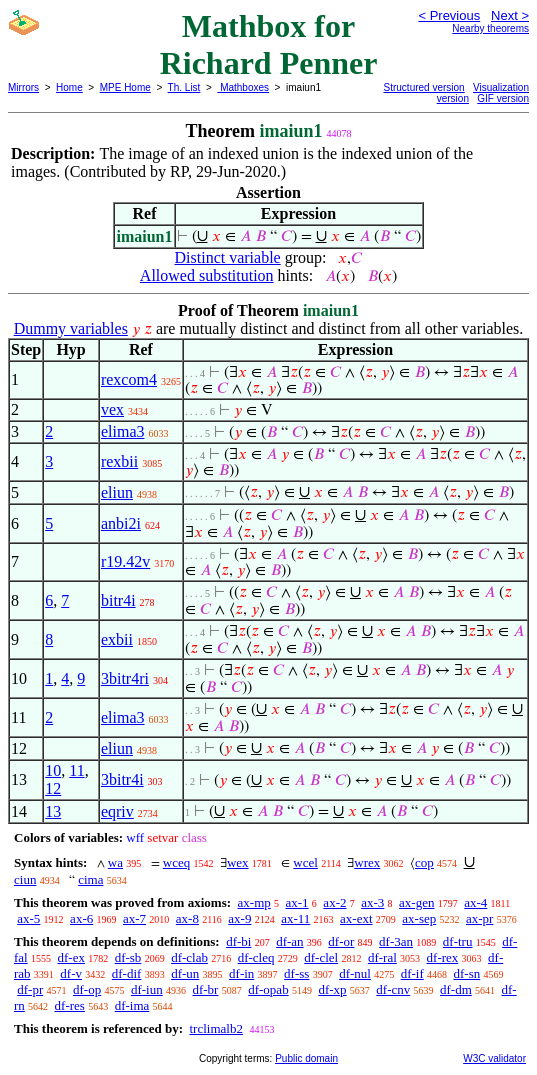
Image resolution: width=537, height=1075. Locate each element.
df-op (87, 989)
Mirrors (23, 87)
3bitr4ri (125, 678)
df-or (341, 941)
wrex (367, 862)
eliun (117, 492)
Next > (510, 15)
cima (90, 879)
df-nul (355, 973)
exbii (117, 639)
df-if (412, 973)
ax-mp (254, 902)
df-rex (443, 957)
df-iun (147, 989)
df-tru (458, 941)
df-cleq (256, 957)
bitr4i (118, 600)
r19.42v (125, 561)
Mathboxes (243, 87)
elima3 (123, 431)
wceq (176, 862)
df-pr (30, 989)
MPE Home (125, 87)
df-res (70, 1005)
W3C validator (494, 1058)
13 (53, 811)
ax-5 (28, 918)
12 (53, 788)
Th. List (184, 87)
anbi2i (121, 523)
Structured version (424, 87)
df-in (241, 973)
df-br (205, 989)
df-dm (456, 989)
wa (115, 862)
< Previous (449, 15)
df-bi (238, 941)
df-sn (467, 973)
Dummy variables (71, 328)
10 (53, 770)
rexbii (119, 461)
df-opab (268, 989)
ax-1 (297, 902)
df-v (71, 973)
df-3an (396, 941)
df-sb (128, 957)
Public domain (306, 1058)
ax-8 (187, 918)
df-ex (70, 957)
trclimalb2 (215, 1028)
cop (424, 862)
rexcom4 (129, 379)
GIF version (503, 98)
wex (238, 862)
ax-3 (372, 902)
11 (76, 770)
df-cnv (393, 989)
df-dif (127, 973)
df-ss (296, 973)
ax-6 (81, 918)
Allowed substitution (207, 275)
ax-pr (479, 918)
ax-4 (475, 902)
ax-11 (295, 918)
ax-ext (356, 918)
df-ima (132, 1005)
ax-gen (416, 902)
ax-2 (334, 902)
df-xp (332, 989)
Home (69, 87)
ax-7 (134, 918)
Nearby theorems (490, 28)
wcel (305, 862)
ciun (25, 879)
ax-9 (239, 918)
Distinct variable (228, 257)
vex (112, 409)
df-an (289, 941)
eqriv (117, 811)
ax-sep (419, 918)
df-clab (189, 957)
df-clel (321, 957)
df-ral (382, 957)
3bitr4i (122, 779)
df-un (185, 973)
